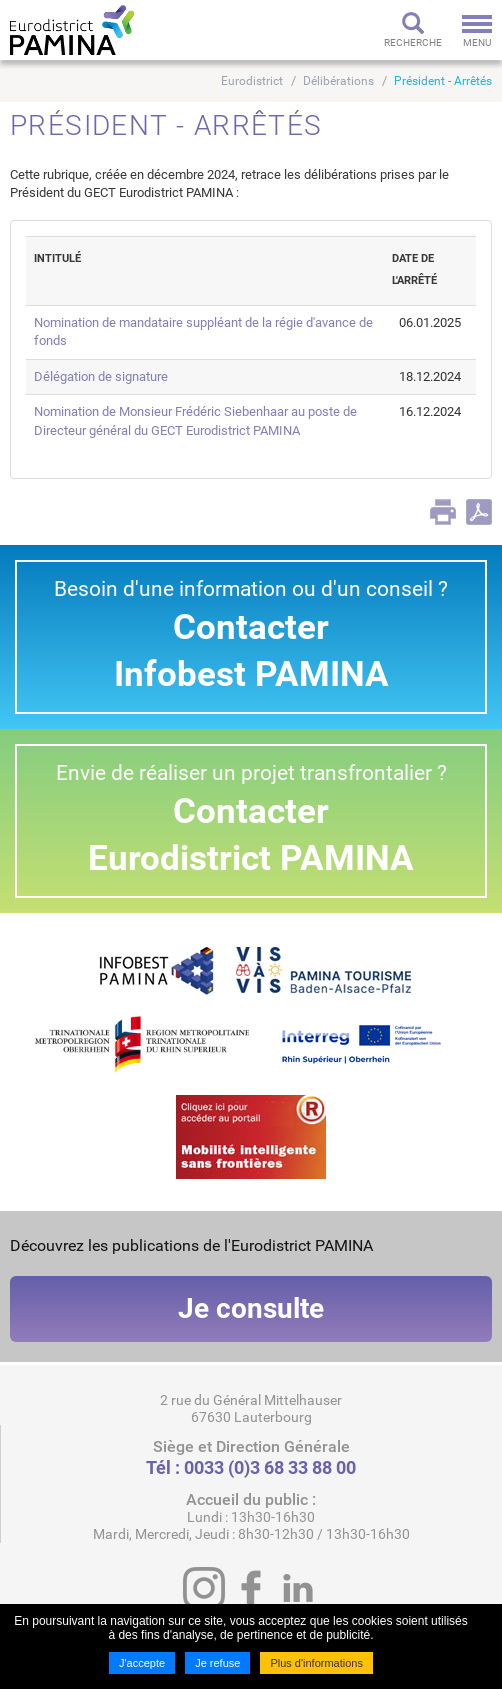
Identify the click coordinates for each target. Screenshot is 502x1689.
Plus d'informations (316, 1663)
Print (443, 512)
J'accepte (142, 1663)
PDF (479, 512)
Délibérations (338, 81)
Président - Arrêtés (443, 81)
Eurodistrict (252, 81)
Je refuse (217, 1663)
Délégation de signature (101, 376)
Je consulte (251, 1308)
